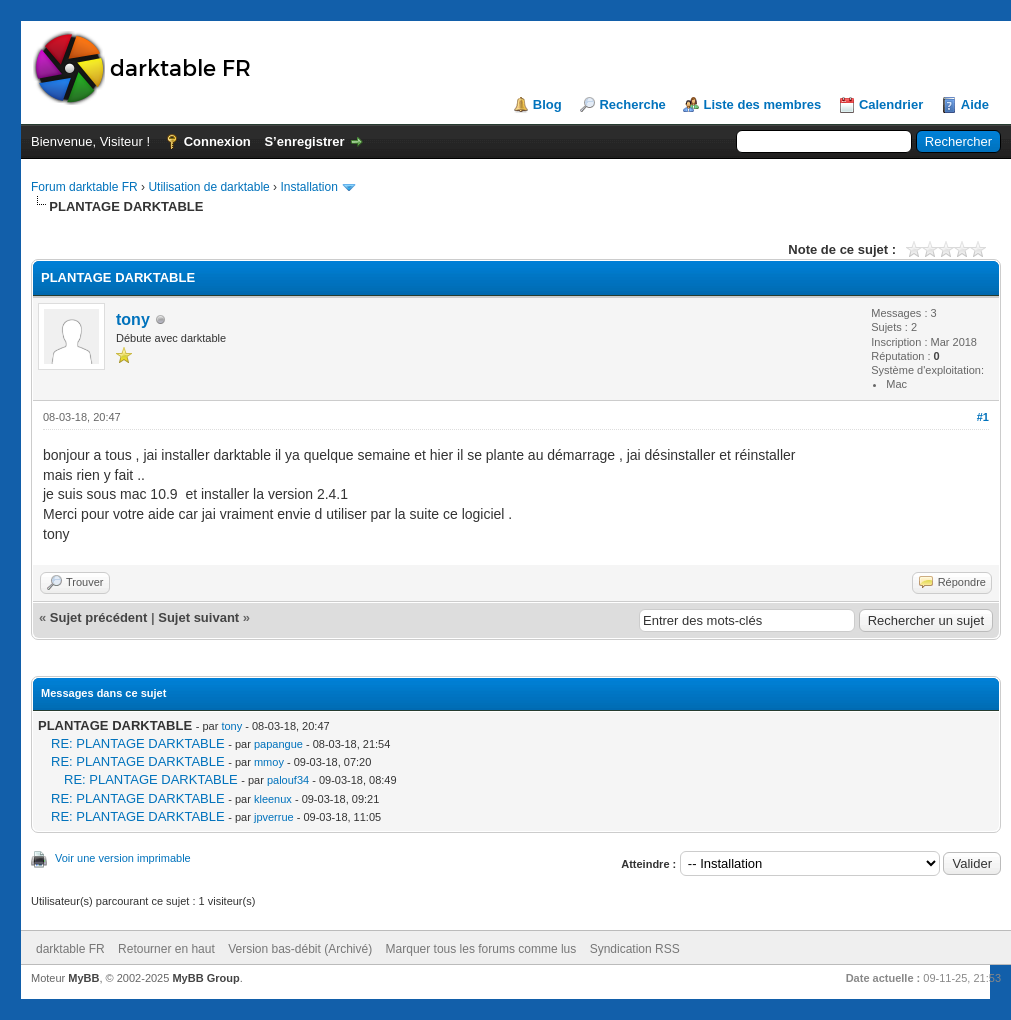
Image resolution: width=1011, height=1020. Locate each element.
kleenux (273, 799)
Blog (547, 104)
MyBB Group (205, 978)
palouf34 (288, 780)
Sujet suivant (198, 617)
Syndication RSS (635, 949)
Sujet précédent (99, 617)
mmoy (269, 762)
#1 (983, 417)
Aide (975, 104)
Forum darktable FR (84, 187)
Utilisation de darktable (208, 187)
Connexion (217, 141)
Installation (308, 187)
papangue (278, 744)
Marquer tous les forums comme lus (481, 949)
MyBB (83, 978)
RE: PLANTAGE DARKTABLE (138, 743)
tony (133, 319)
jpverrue (274, 817)
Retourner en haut (166, 949)
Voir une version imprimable (123, 858)
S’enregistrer (304, 141)
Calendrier (891, 104)
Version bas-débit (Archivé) (300, 949)
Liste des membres (762, 104)
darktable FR (70, 949)
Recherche (632, 104)
